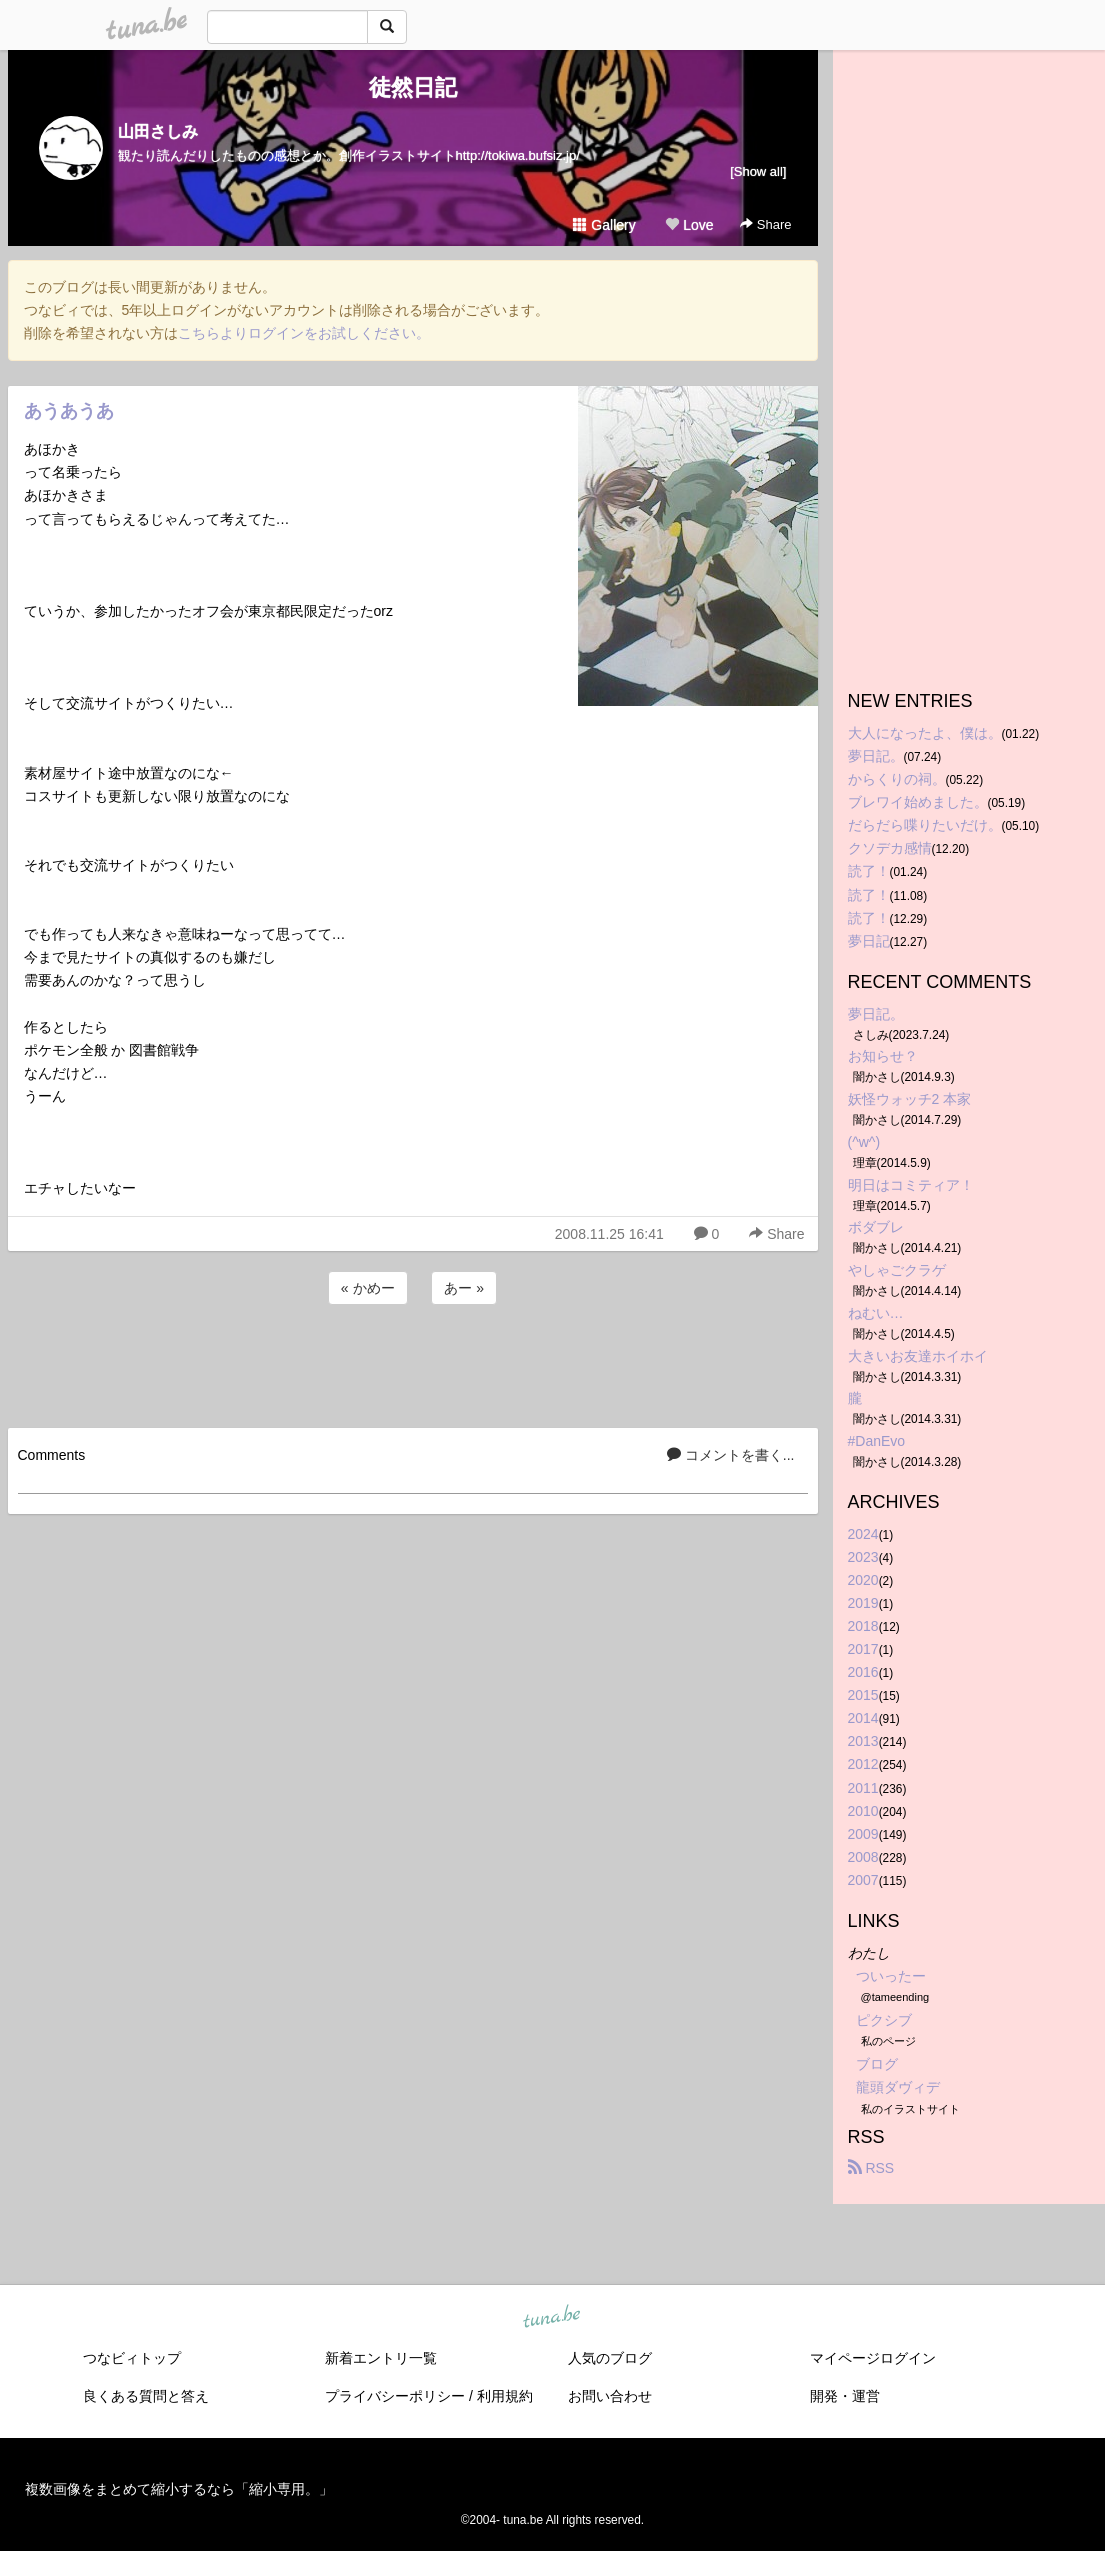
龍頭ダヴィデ (898, 2087)
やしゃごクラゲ (897, 1270)
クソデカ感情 (890, 848)
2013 (863, 1741)
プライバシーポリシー (395, 2396)
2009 (863, 1834)
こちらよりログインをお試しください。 (304, 333)
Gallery (604, 225)
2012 (863, 1764)
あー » (464, 1288)
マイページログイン (873, 2358)
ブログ (877, 2064)
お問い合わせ (610, 2396)
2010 (863, 1811)
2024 (863, 1534)
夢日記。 (876, 756)
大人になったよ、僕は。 (925, 733)
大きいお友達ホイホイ (918, 1356)
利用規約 (505, 2396)
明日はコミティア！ (911, 1185)
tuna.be (552, 2317)
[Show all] (758, 171)
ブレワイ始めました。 (918, 802)
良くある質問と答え (146, 2396)
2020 (863, 1580)
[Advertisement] (413, 1363)
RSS (871, 2168)
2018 (863, 1626)
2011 (863, 1788)
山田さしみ (158, 131)
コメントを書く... (731, 1455)
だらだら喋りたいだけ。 (925, 825)
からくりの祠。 (897, 779)
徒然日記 (413, 87)
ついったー (891, 1976)
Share (765, 224)
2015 (863, 1695)
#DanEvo (877, 1441)
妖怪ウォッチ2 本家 (910, 1099)
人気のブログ (610, 2358)
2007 (863, 1880)
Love (689, 225)
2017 (863, 1649)
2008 (863, 1857)
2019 (863, 1603)
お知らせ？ (883, 1056)
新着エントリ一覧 (381, 2358)
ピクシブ (884, 2020)
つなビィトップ (132, 2358)
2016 (863, 1672)
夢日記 (869, 941)
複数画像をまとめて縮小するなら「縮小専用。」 (179, 2489)
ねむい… (876, 1313)
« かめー (368, 1288)
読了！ (869, 871)
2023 (863, 1557)
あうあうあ (69, 411)
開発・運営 (845, 2396)
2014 (863, 1718)
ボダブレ (876, 1227)
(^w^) (864, 1142)
